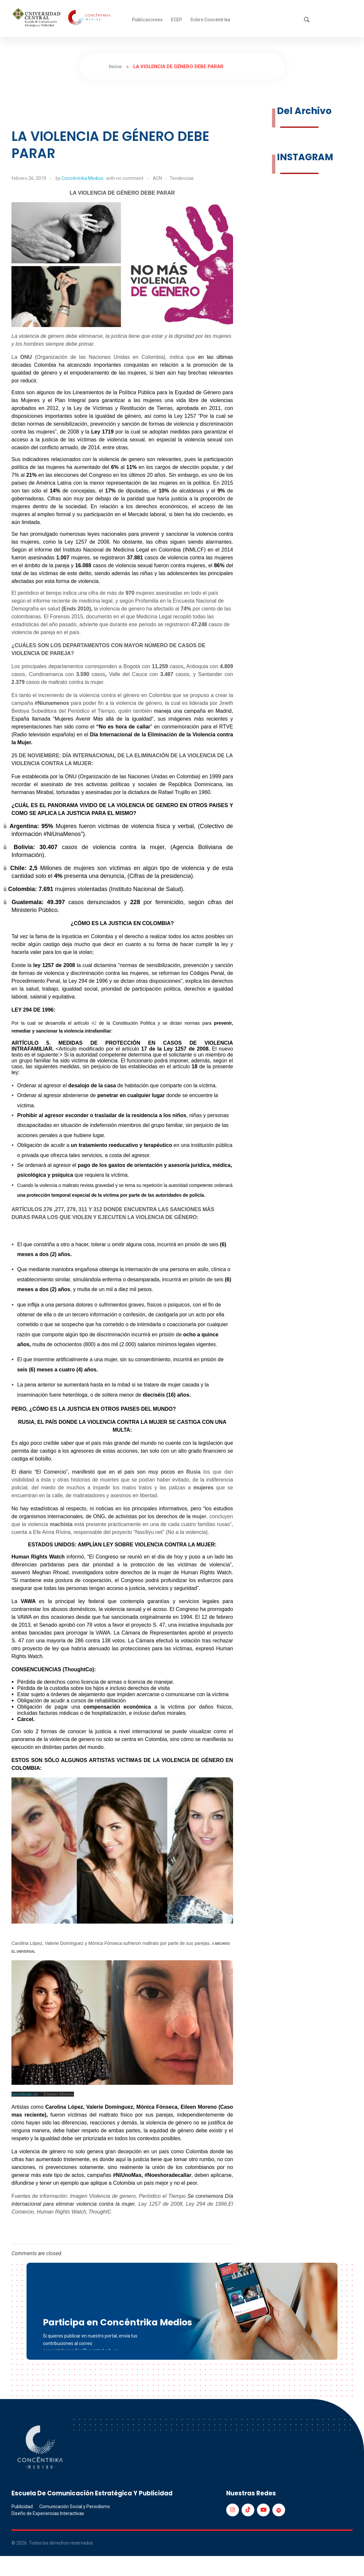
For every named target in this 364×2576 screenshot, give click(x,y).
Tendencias (182, 178)
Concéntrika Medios (82, 178)
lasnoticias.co (24, 2094)
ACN (157, 178)
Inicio (115, 66)
